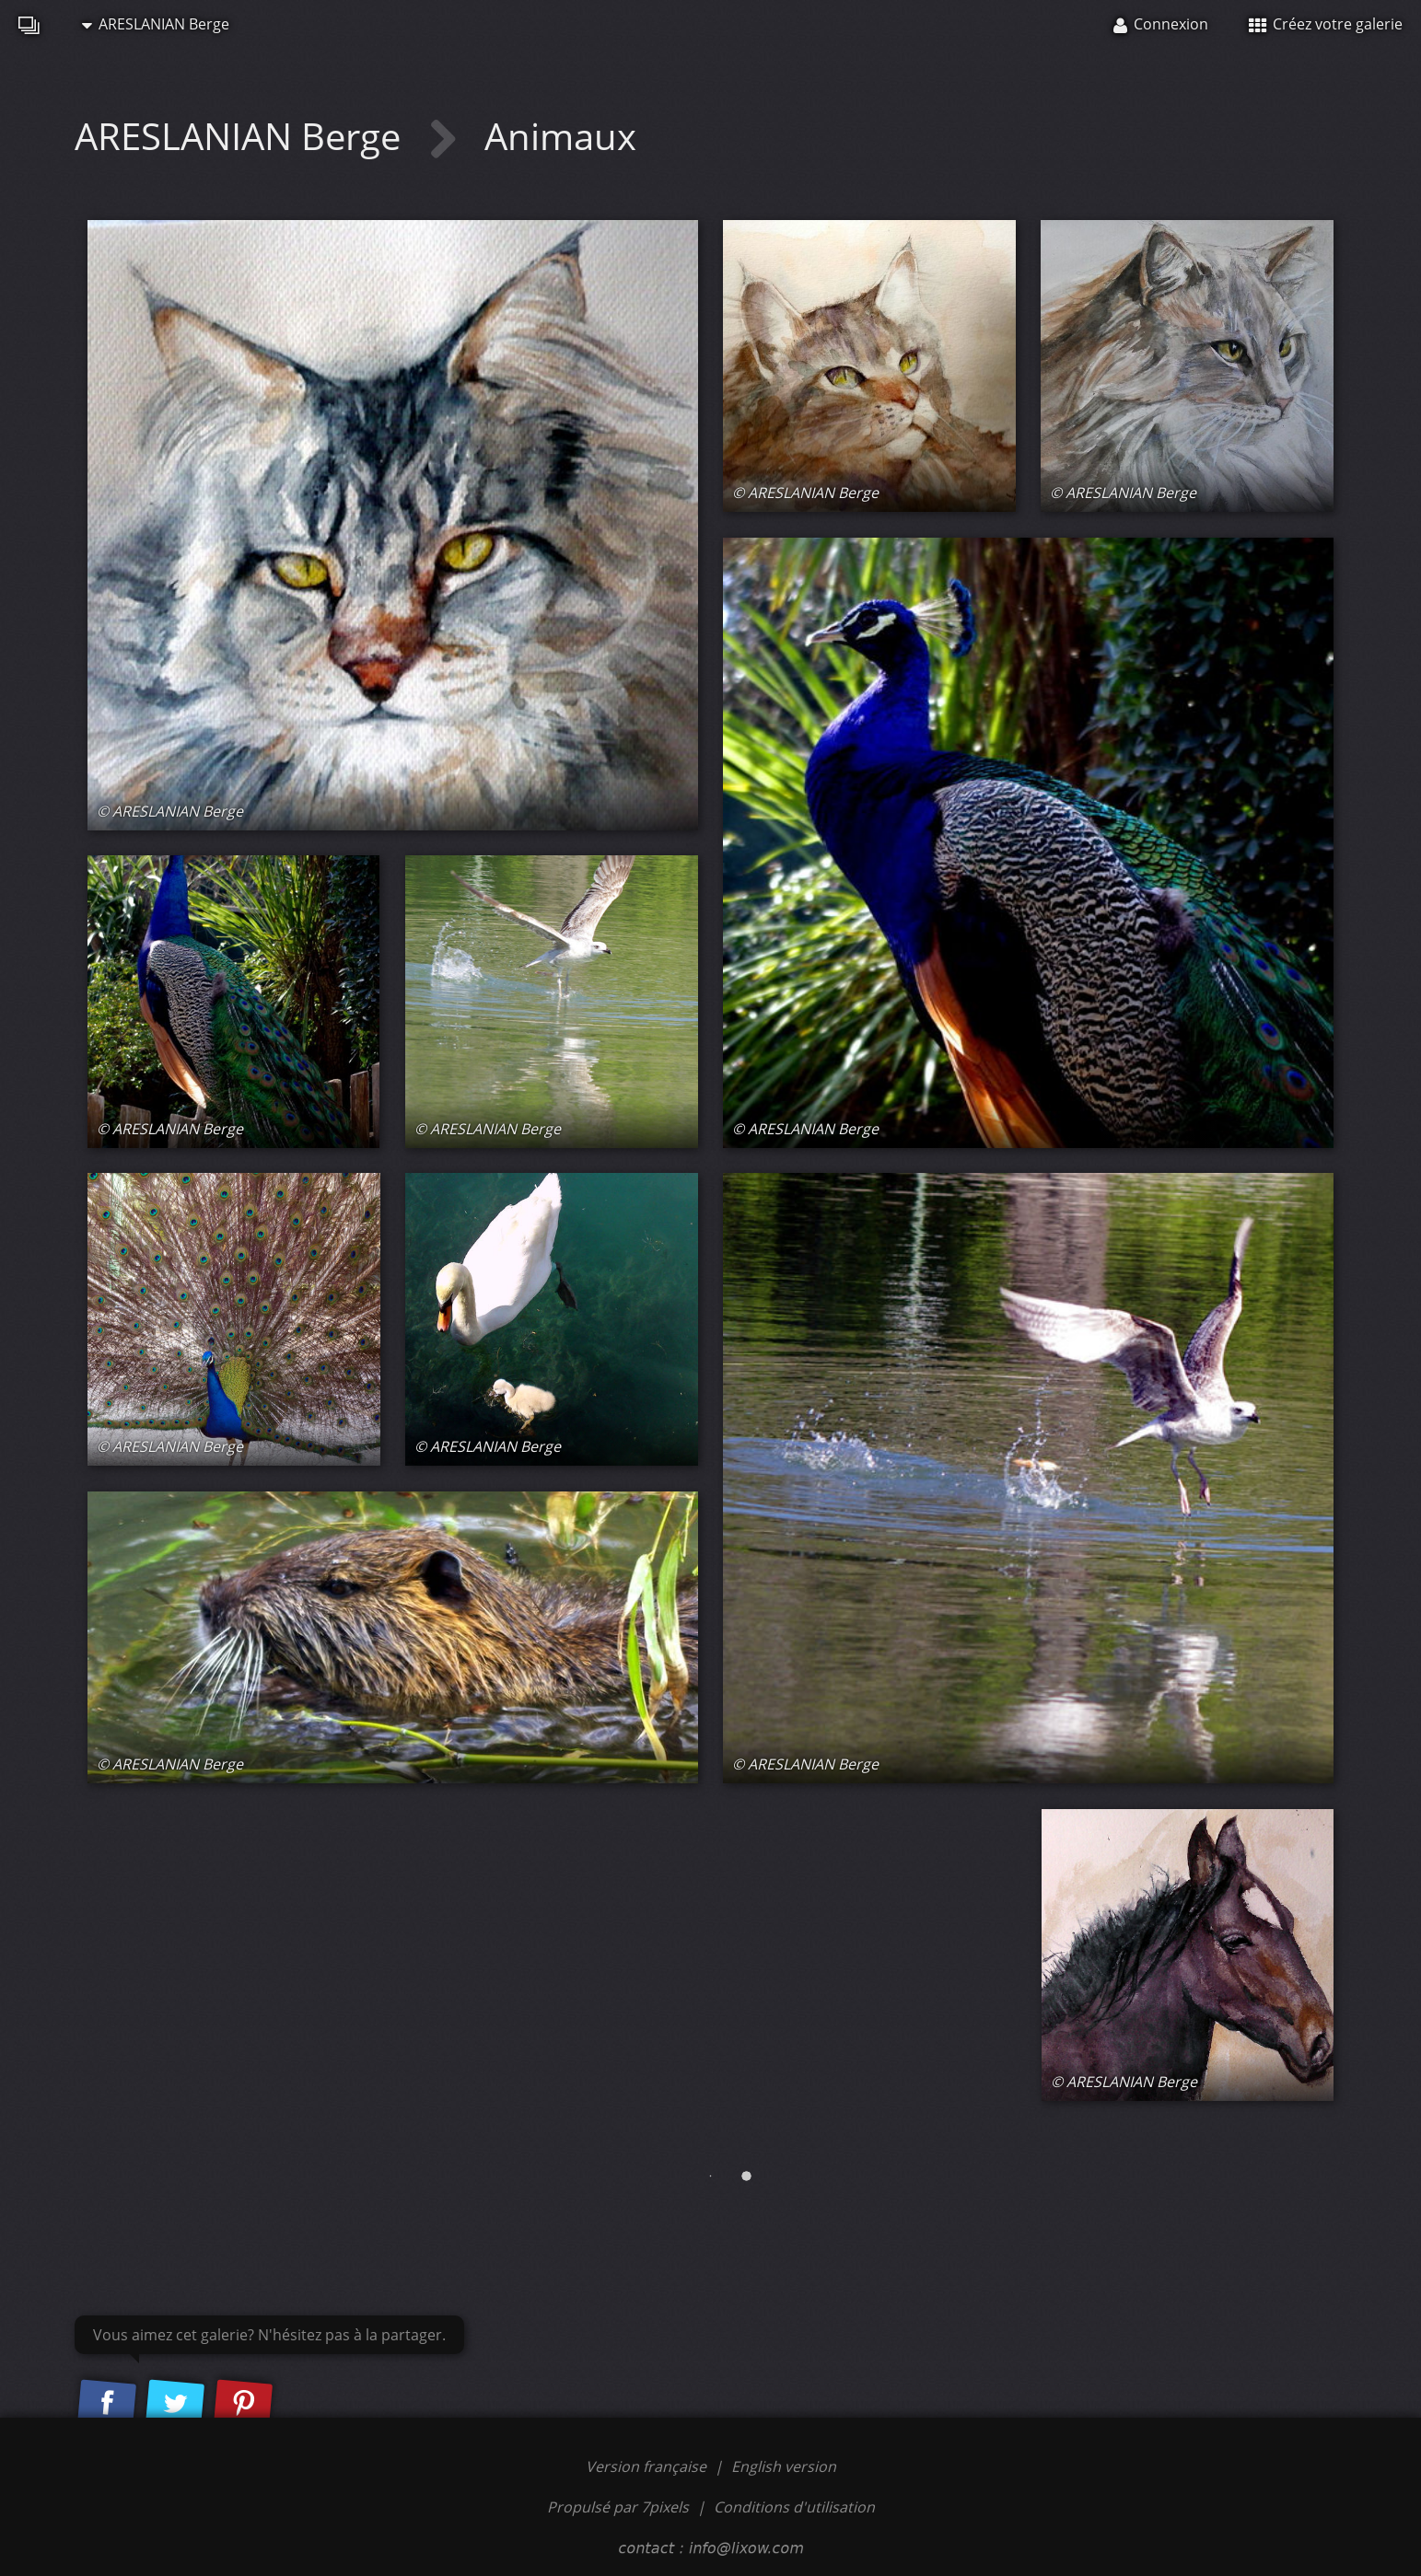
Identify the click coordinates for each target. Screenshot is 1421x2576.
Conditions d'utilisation (794, 2507)
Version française (648, 2466)
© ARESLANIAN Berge (170, 811)
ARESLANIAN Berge (155, 24)
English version (783, 2466)
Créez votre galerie (1326, 24)
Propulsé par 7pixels (618, 2507)
